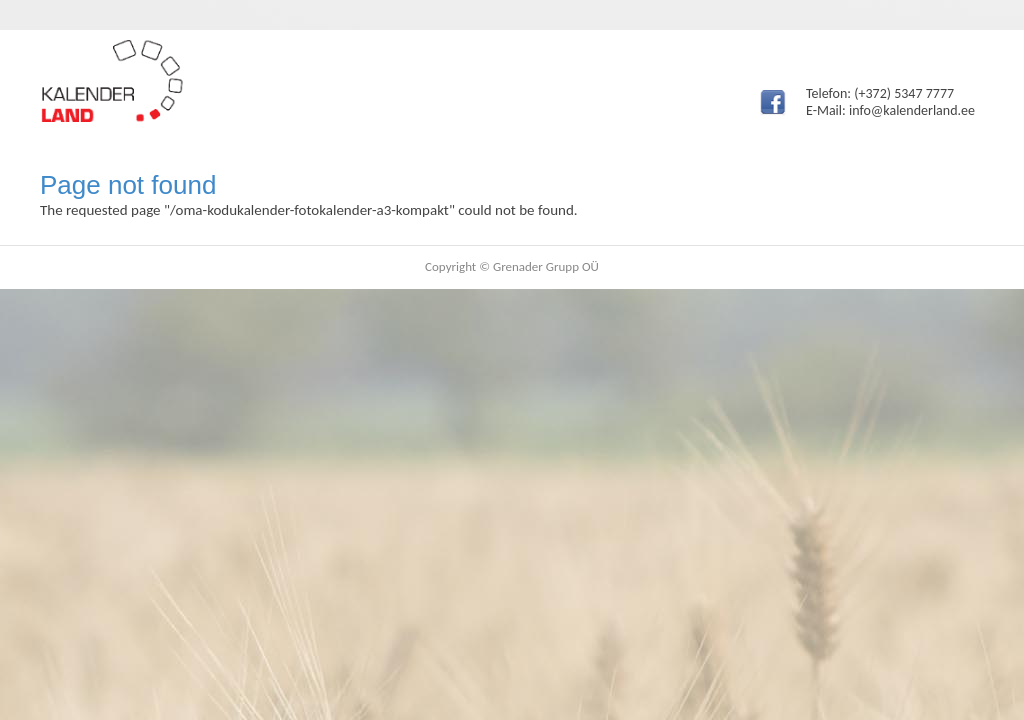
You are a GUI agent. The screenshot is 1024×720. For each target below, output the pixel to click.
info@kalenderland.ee (912, 110)
